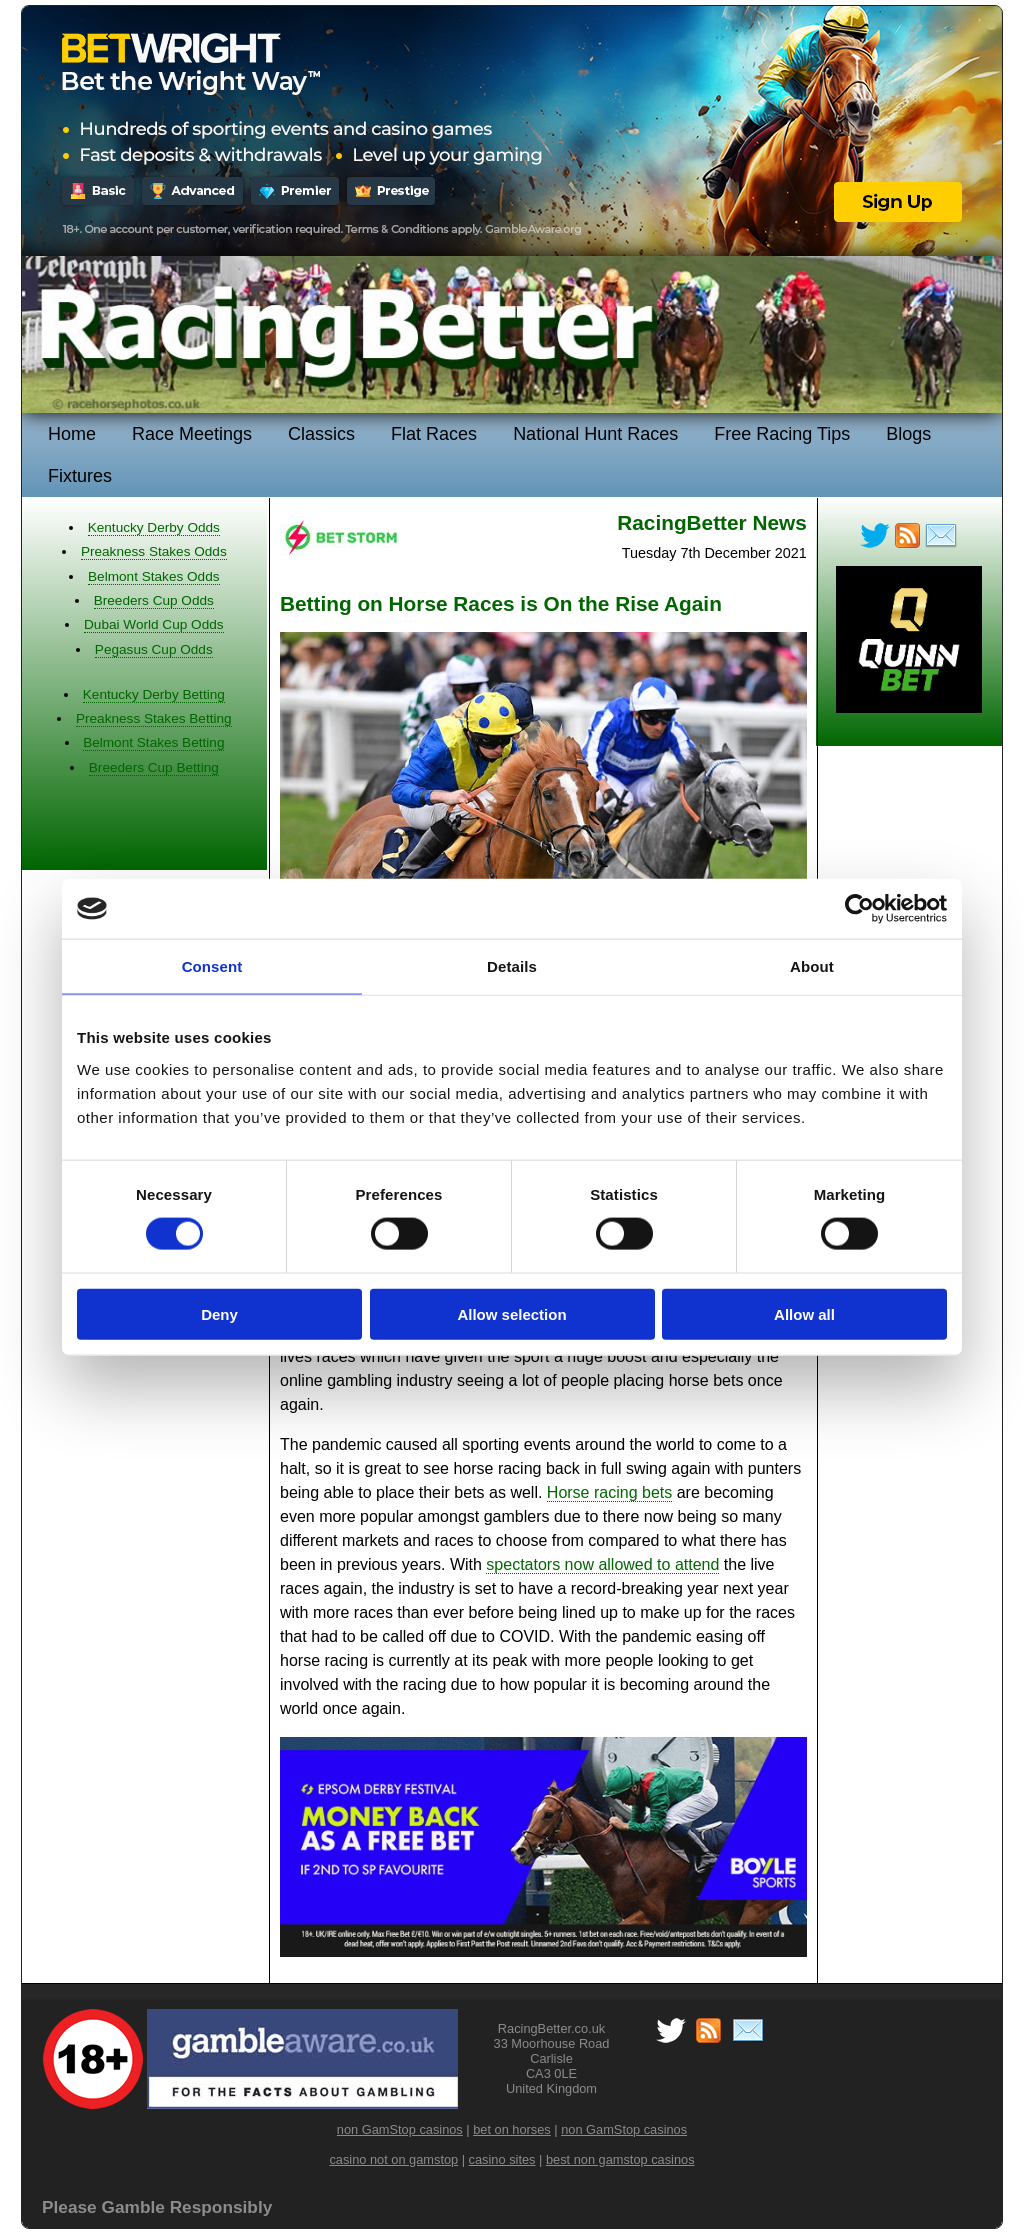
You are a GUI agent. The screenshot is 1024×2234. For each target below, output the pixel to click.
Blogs (908, 434)
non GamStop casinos (400, 2129)
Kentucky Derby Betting (154, 694)
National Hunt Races (595, 434)
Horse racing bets (609, 1492)
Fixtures (80, 476)
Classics (321, 434)
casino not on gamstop (393, 2159)
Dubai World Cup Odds (154, 624)
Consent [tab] (212, 966)
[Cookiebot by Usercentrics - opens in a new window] (859, 909)
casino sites (502, 2159)
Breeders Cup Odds (154, 600)
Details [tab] (512, 966)
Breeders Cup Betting (154, 767)
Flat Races (434, 434)
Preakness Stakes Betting (154, 718)
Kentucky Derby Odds (154, 527)
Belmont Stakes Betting (153, 742)
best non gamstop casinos (620, 2159)
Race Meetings (192, 434)
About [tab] (812, 966)
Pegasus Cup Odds (154, 649)
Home (72, 434)
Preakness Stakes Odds (154, 551)
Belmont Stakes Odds (153, 576)
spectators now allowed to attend (602, 1564)
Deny (219, 1313)
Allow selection (511, 1313)
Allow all (804, 1313)
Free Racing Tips (782, 434)
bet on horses (512, 2129)
